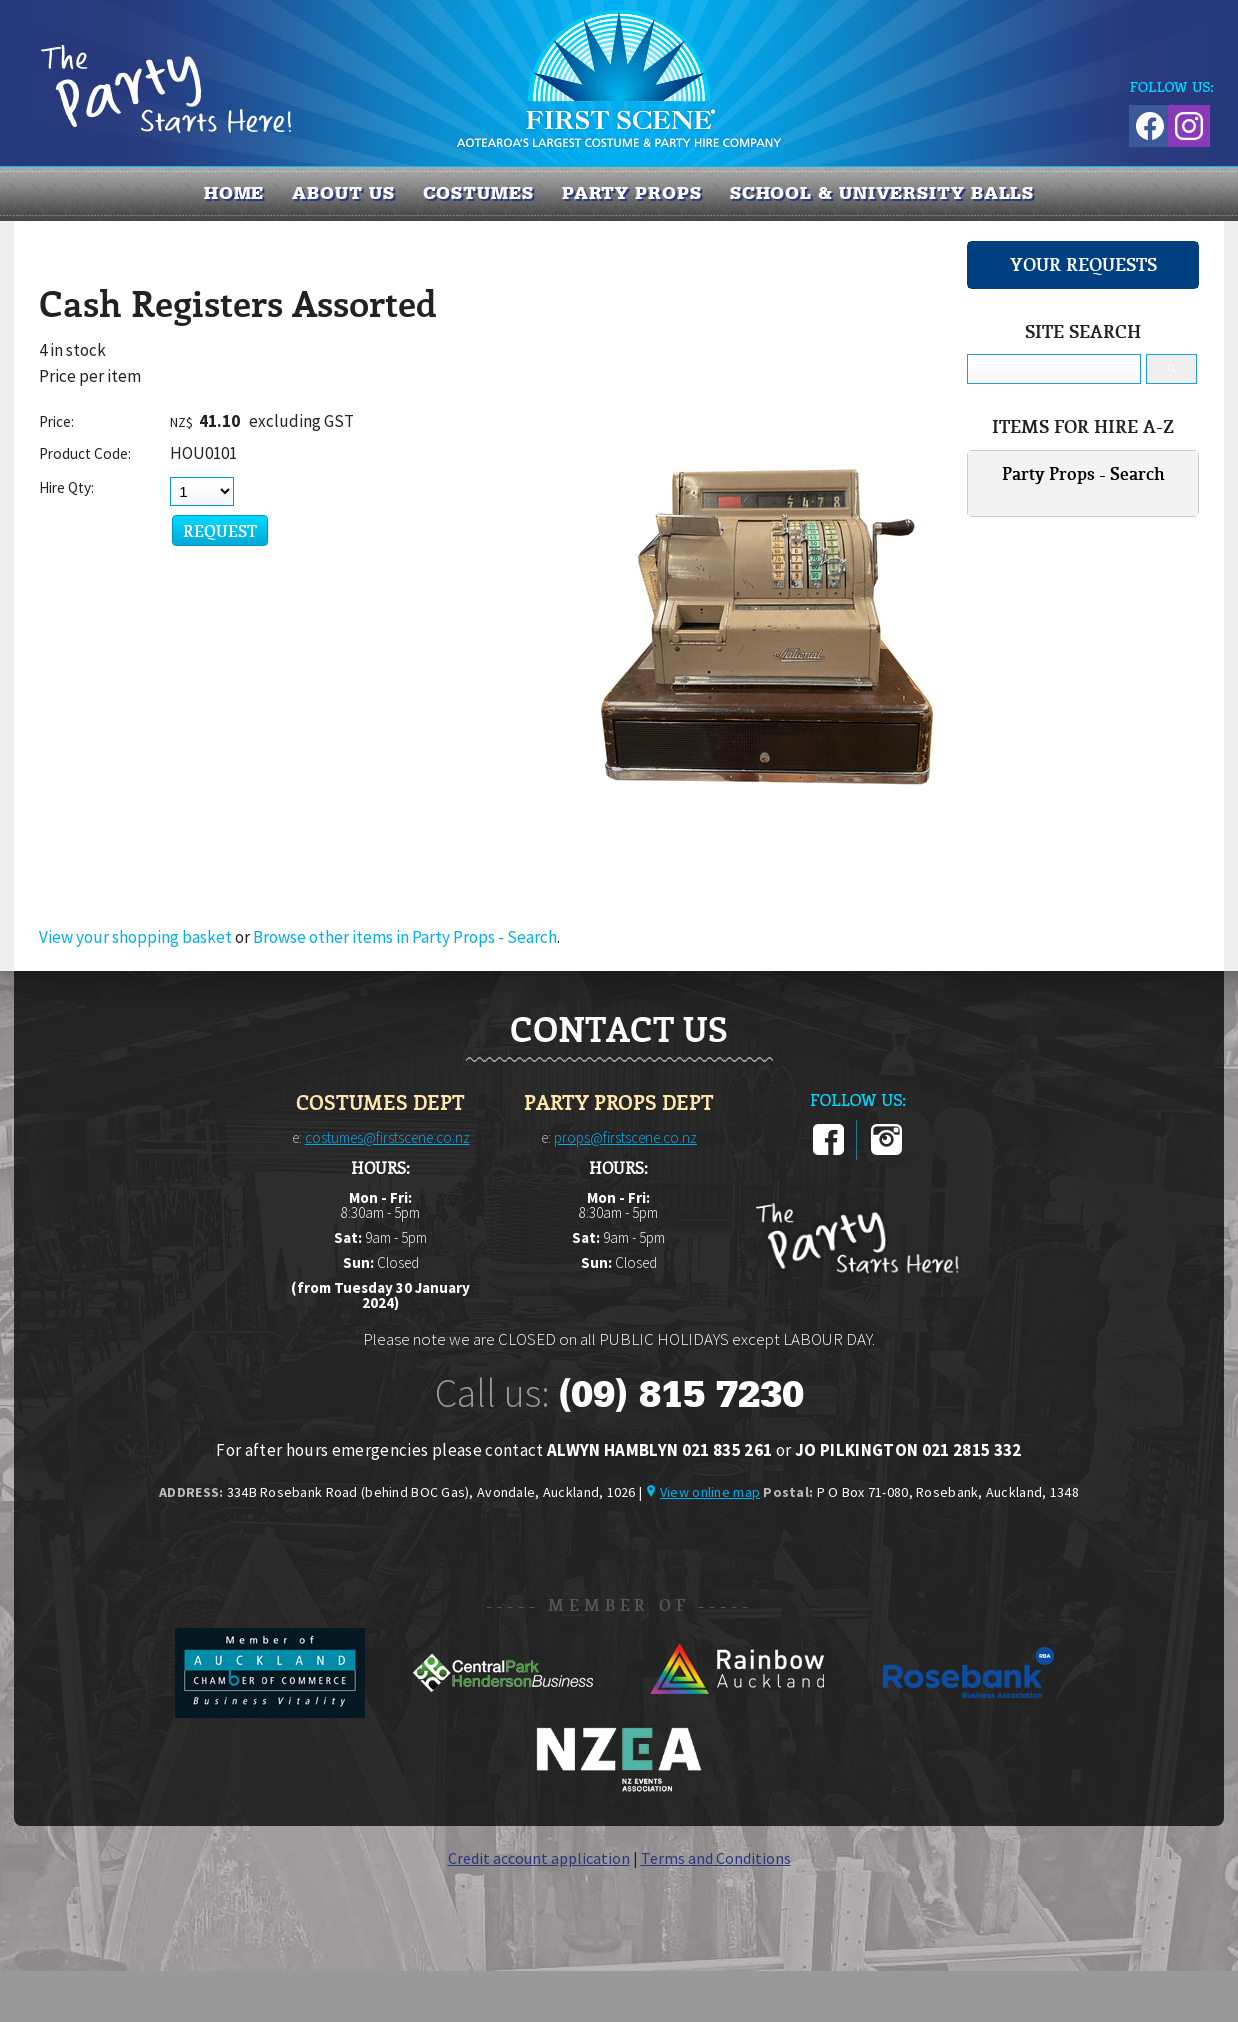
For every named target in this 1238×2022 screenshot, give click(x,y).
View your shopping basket (135, 937)
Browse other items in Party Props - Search (405, 937)
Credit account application (539, 1858)
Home (234, 193)
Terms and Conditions (716, 1858)
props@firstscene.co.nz (625, 1137)
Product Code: (85, 453)
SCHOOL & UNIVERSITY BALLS (882, 193)
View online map (710, 1492)
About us (343, 193)
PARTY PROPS (632, 193)
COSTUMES (478, 193)
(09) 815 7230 (681, 1394)
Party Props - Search (1083, 473)
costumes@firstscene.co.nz (387, 1137)
